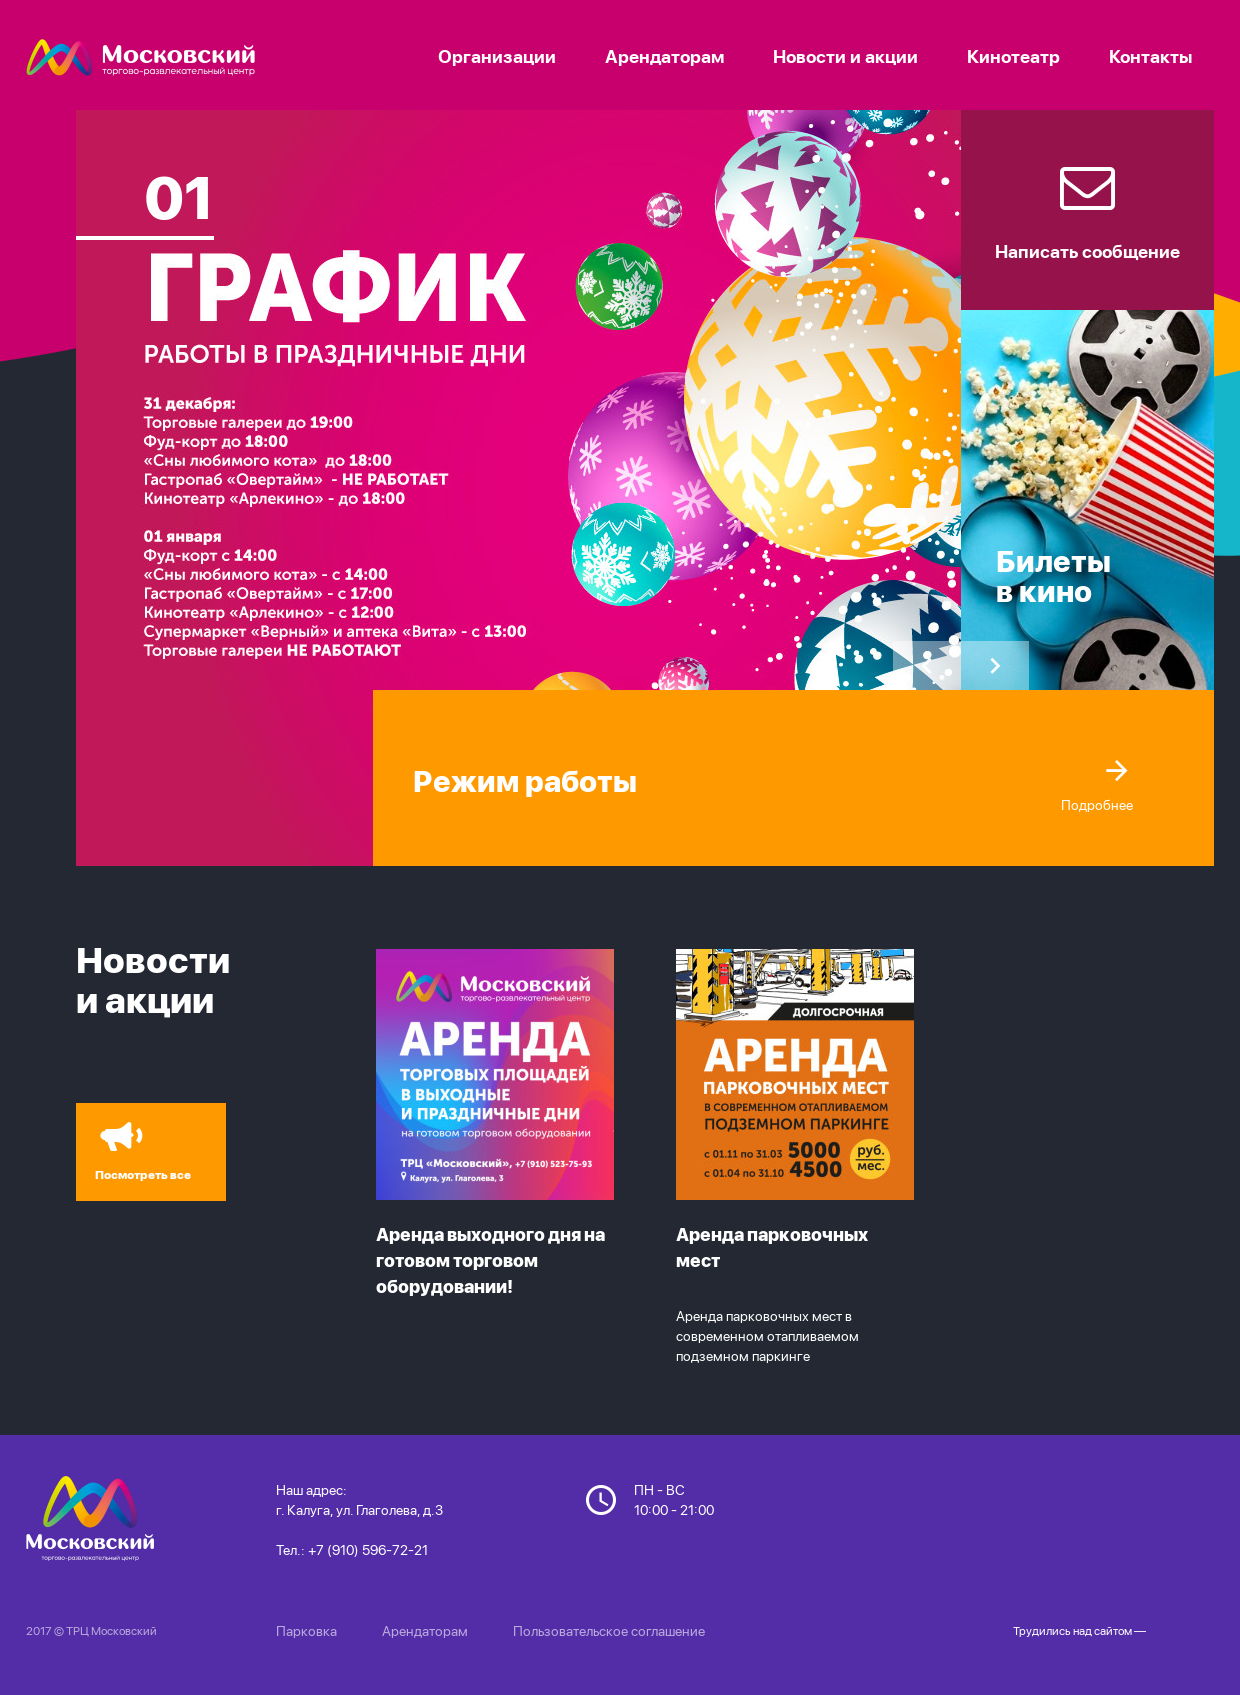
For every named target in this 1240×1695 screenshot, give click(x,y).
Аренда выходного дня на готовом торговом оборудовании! (490, 1260)
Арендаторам (425, 1631)
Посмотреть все (138, 1146)
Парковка (306, 1631)
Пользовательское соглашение (609, 1631)
